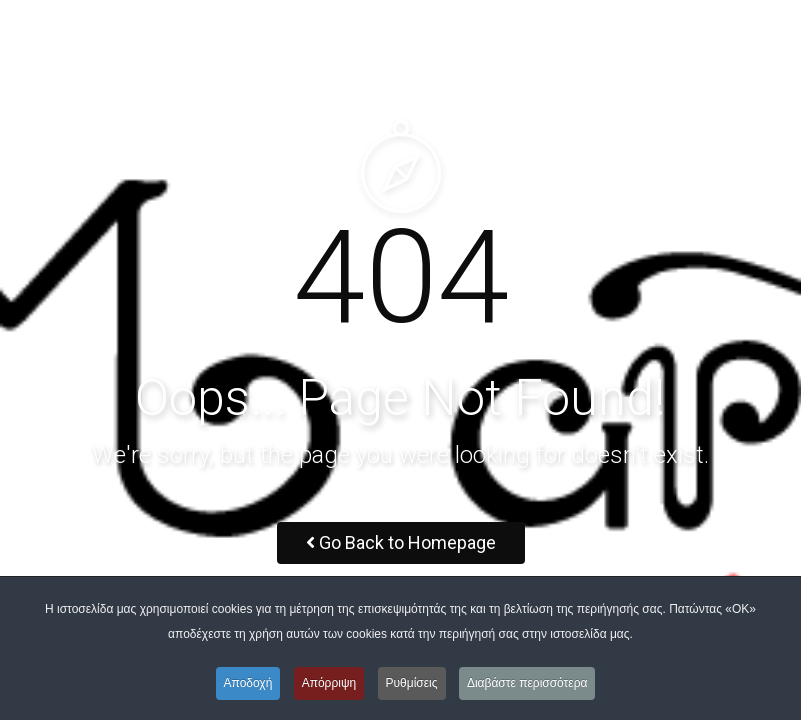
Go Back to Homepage (401, 542)
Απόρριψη (329, 683)
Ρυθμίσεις (412, 683)
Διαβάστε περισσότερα (527, 683)
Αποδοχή (248, 683)
